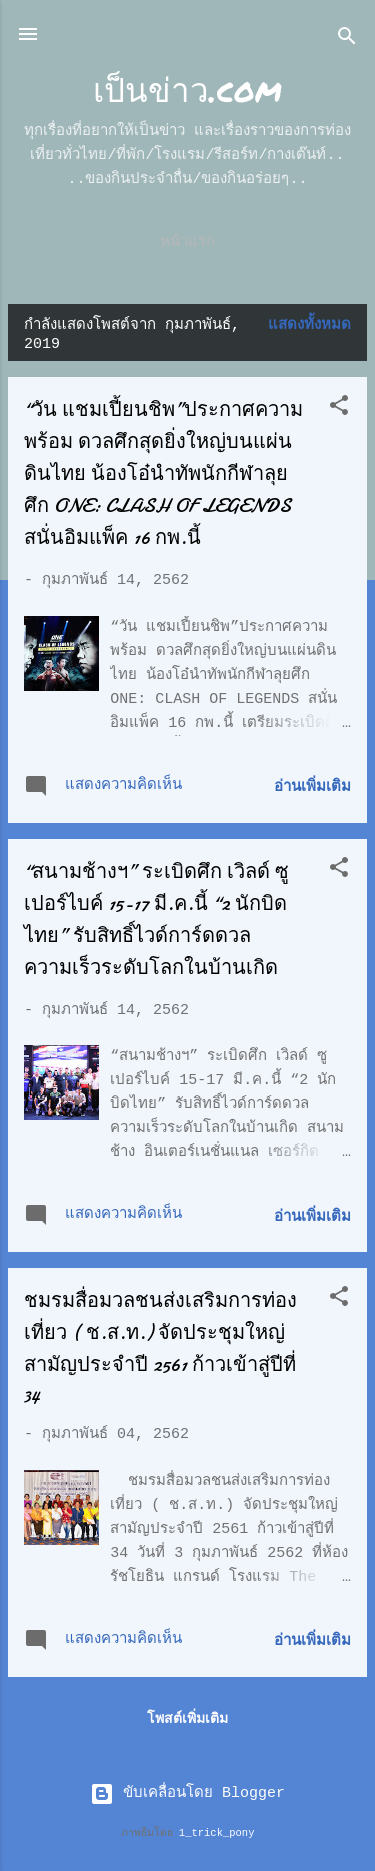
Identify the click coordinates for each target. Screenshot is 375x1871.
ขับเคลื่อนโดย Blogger (187, 1793)
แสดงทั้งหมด (309, 325)
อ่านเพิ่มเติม (312, 787)
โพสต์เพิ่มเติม (187, 1719)
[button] (339, 409)
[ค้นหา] (347, 40)
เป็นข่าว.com (187, 88)
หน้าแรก (187, 242)
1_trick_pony (217, 1833)
